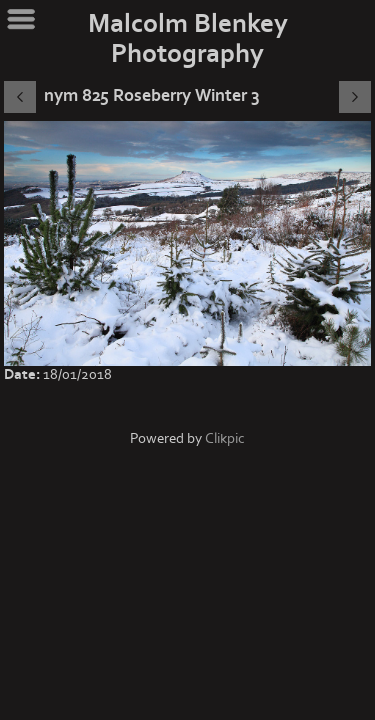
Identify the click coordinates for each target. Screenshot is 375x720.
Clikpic (225, 438)
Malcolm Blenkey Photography (188, 39)
